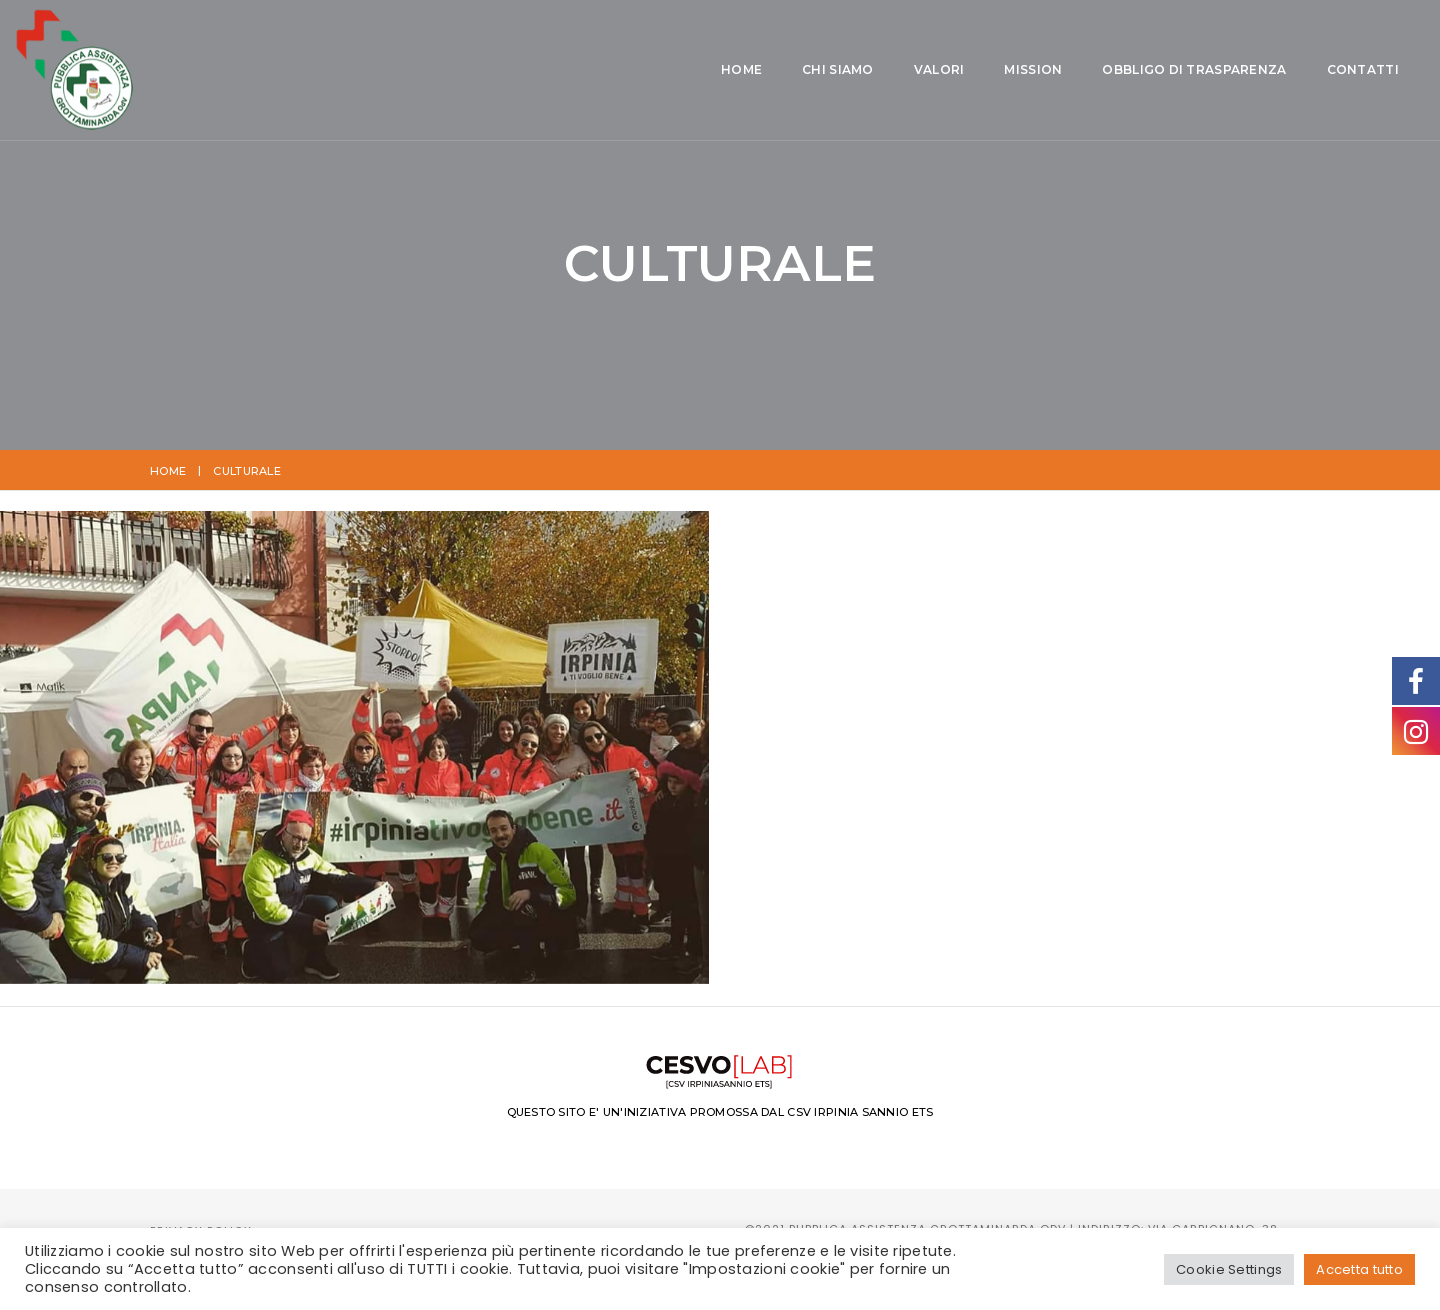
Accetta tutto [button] (1359, 1269)
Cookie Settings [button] (1229, 1269)
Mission (677, 71)
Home (385, 71)
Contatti (1006, 71)
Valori (583, 71)
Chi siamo (482, 71)
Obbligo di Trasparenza (838, 71)
